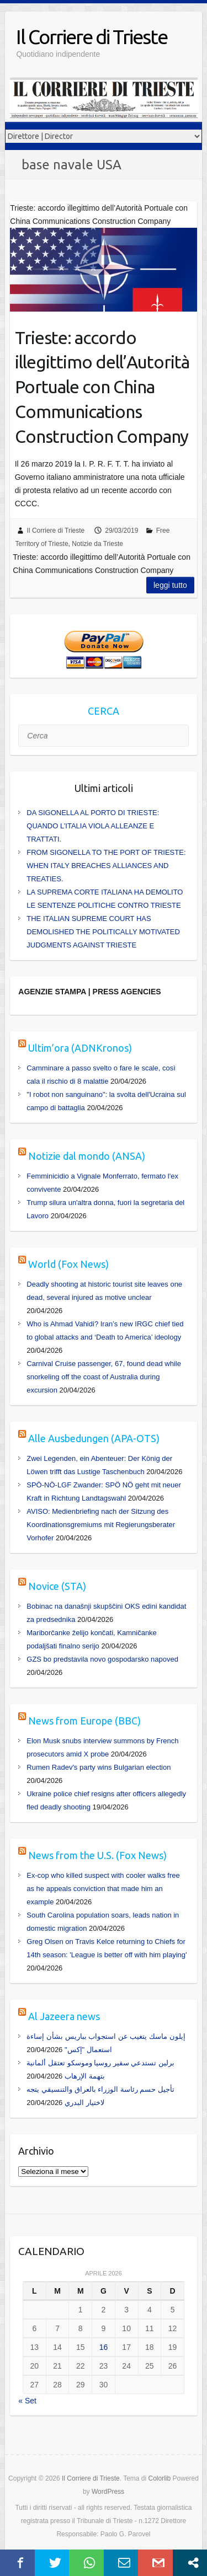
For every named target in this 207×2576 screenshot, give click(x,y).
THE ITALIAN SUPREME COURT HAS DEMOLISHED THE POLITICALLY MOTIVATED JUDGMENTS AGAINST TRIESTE (103, 931)
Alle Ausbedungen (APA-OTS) (94, 1438)
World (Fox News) (68, 1264)
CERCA (103, 710)
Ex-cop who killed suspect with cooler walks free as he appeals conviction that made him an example (102, 1888)
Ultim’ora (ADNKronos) (80, 1047)
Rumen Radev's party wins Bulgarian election (98, 1767)
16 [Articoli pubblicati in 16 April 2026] (103, 2347)
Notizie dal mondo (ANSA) (86, 1155)
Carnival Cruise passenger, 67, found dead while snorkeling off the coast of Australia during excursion (103, 1376)
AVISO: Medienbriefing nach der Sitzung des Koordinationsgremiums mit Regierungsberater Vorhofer (100, 1524)
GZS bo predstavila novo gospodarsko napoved (102, 1659)
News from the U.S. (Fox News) (97, 1855)
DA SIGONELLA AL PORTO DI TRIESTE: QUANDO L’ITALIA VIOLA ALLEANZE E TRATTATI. (92, 825)
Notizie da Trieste (97, 544)
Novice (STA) (57, 1586)
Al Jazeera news (64, 2016)
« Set (27, 2400)
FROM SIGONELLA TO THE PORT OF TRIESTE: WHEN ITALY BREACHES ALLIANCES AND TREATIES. (105, 865)
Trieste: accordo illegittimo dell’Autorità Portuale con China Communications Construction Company (102, 387)
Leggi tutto (170, 585)
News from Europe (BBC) (84, 1720)
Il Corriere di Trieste (91, 36)
